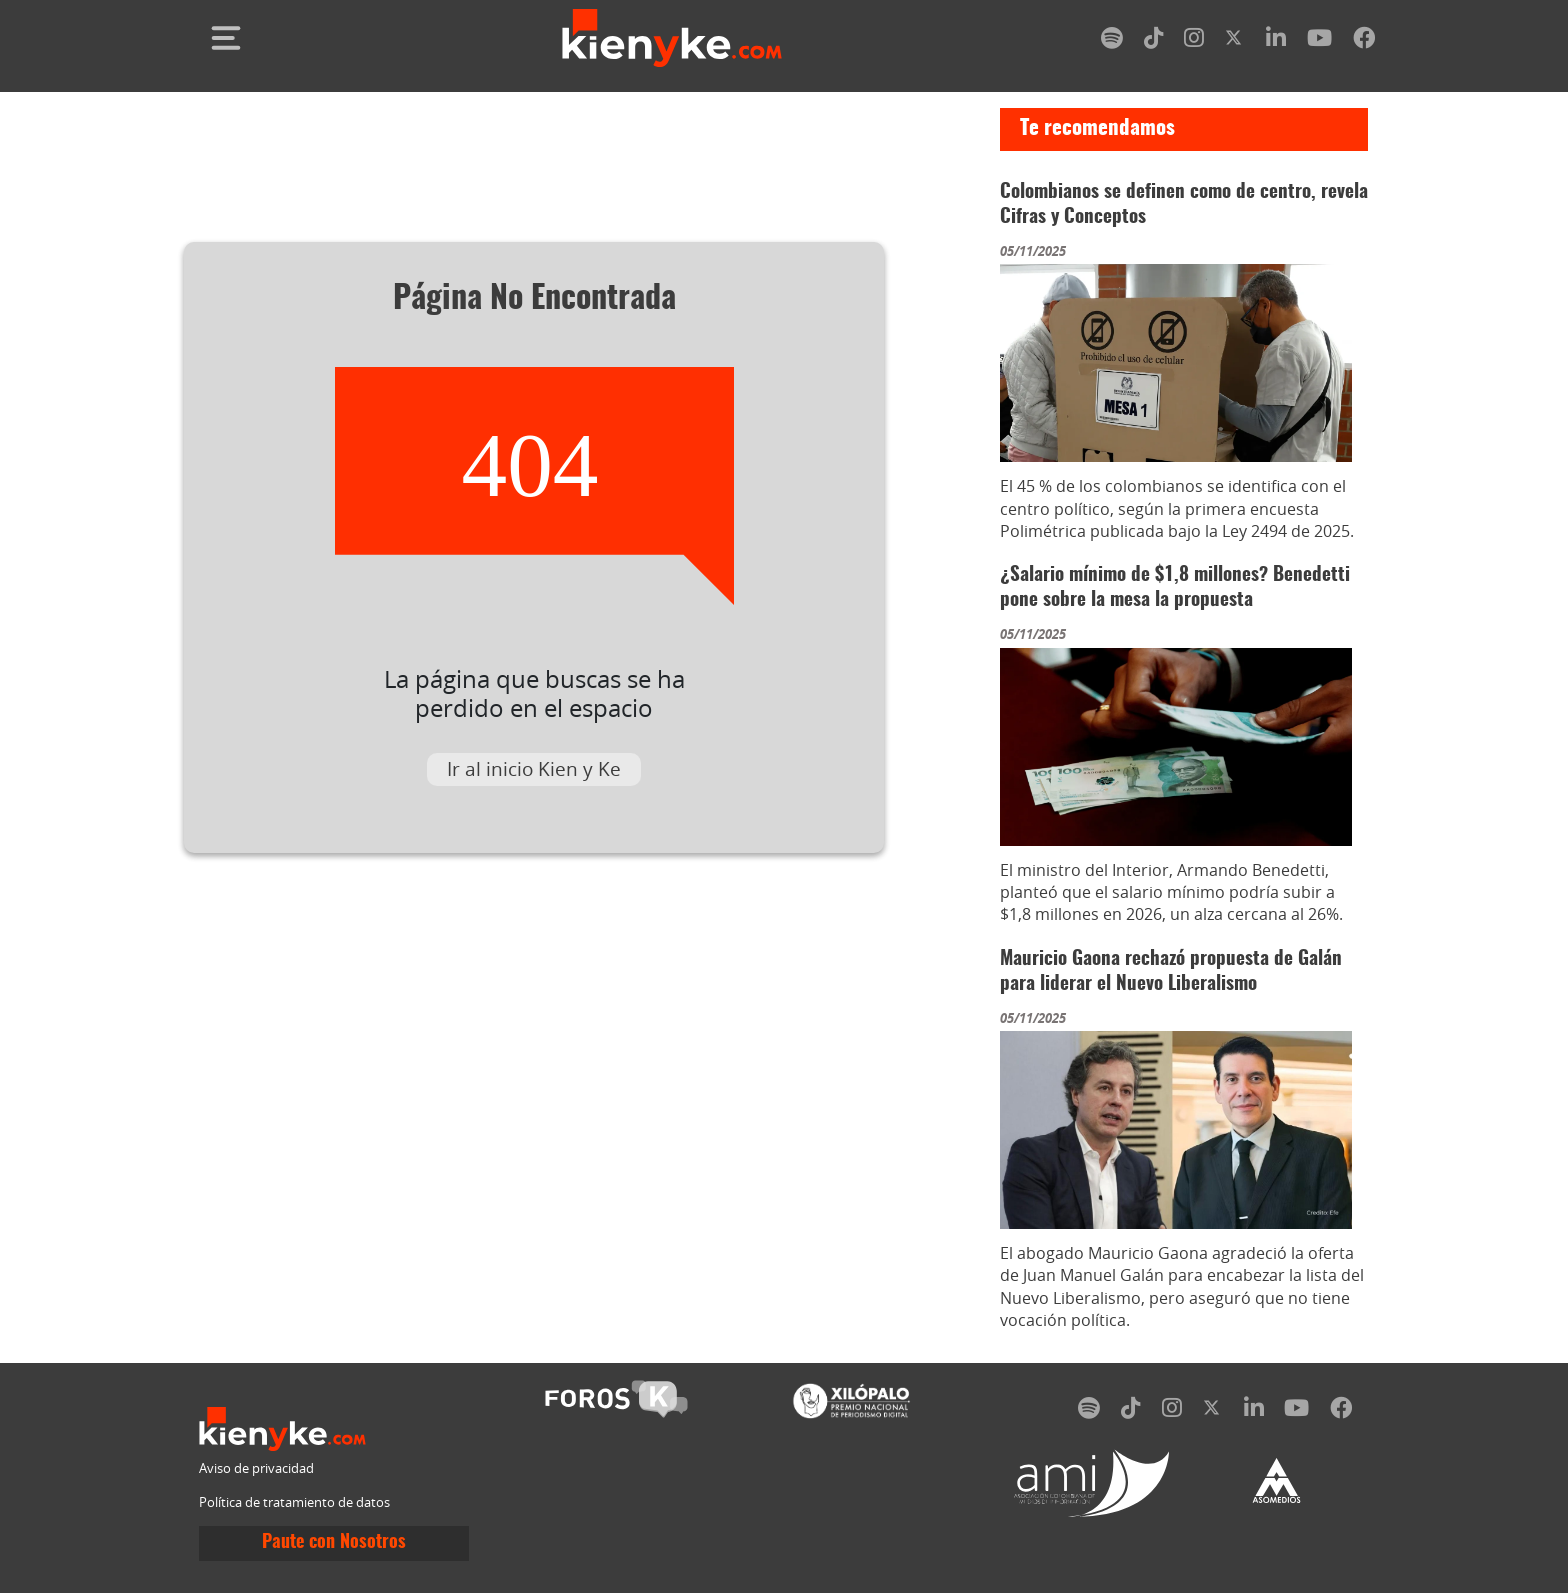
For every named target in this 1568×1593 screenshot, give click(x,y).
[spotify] (1112, 41)
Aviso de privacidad (256, 1468)
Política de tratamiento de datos (294, 1502)
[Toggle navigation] (226, 38)
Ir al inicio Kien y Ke (534, 769)
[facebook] (1364, 41)
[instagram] (1194, 41)
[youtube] (1319, 41)
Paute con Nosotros (334, 1543)
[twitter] (1235, 41)
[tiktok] (1154, 41)
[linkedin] (1276, 41)
